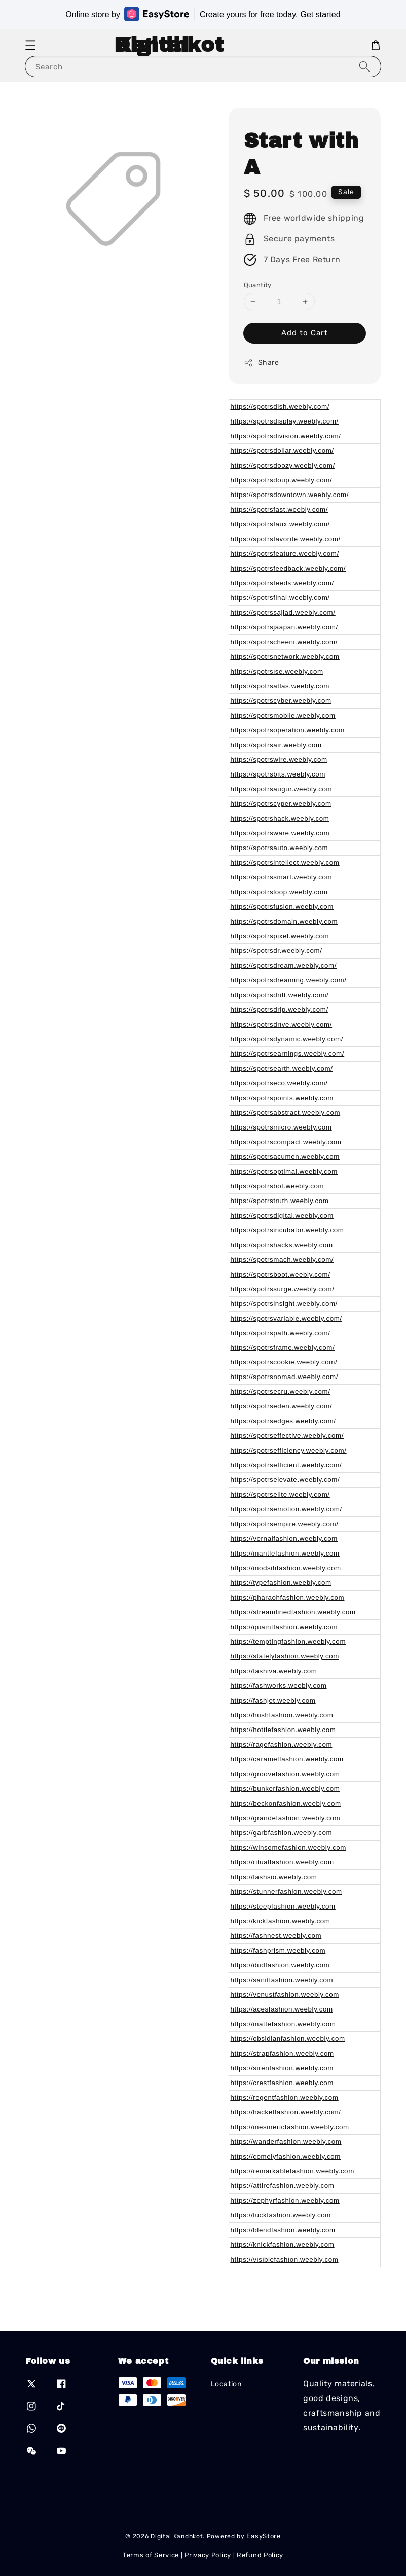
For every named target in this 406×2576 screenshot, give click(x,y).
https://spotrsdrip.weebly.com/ (279, 1009)
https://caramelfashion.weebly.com (287, 1759)
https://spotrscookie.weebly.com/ (284, 1362)
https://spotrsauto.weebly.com (279, 848)
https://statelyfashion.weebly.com (285, 1656)
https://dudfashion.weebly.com (280, 1965)
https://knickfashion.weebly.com (283, 2244)
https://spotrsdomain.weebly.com (284, 921)
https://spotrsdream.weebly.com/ (284, 965)
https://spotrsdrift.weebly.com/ (280, 995)
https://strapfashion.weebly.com (282, 2053)
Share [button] (261, 362)
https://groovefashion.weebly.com (285, 1774)
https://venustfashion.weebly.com (285, 1994)
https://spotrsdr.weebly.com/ (276, 951)
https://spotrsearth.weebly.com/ (282, 1068)
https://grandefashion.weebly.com (286, 1818)
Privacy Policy (207, 2555)
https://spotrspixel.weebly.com (280, 936)
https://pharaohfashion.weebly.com (288, 1597)
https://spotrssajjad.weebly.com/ (283, 612)
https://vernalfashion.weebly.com (284, 1538)
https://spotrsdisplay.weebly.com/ (285, 421)
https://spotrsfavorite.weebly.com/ (286, 539)
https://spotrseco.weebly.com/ (279, 1083)
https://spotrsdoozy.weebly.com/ (283, 465)
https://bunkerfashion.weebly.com (285, 1788)
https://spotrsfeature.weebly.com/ (285, 553)
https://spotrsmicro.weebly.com (281, 1127)
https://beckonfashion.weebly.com (286, 1803)
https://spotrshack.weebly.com (280, 818)
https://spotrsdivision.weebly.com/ (286, 436)
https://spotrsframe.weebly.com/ (283, 1347)
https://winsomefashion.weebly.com (288, 1847)
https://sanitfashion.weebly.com (282, 1980)
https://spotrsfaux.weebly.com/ (280, 524)
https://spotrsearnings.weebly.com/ (288, 1053)
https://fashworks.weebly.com (279, 1685)
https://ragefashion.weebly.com (282, 1744)
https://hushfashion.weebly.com (282, 1715)
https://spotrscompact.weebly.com (286, 1142)
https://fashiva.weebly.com (274, 1671)
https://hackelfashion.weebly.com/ (286, 2112)
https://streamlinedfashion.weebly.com (293, 1612)
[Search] (364, 66)
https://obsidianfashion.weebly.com (288, 2038)
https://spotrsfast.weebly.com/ (279, 509)
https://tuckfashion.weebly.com (281, 2215)
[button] (30, 45)
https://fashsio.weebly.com (274, 1877)
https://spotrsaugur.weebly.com (282, 789)
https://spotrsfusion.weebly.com (282, 906)
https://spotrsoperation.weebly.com (288, 730)
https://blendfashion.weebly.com (283, 2230)
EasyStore (263, 2536)
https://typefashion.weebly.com (281, 1582)
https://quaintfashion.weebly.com (284, 1627)
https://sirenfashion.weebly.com (282, 2068)
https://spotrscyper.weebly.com (281, 803)
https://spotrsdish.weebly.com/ (280, 406)
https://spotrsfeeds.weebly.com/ (282, 583)
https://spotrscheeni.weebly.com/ (284, 642)
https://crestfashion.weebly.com (282, 2083)
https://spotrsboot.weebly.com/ (280, 1274)
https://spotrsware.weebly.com (280, 833)
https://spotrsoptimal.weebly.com (284, 1171)
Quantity (258, 285)
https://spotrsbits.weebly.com (278, 774)
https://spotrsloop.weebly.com (279, 892)
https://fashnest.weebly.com (276, 1935)
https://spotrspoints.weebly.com (282, 1098)
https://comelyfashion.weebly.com (286, 2156)
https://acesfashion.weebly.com (282, 2009)
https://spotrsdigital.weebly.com (282, 1215)
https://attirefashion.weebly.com (283, 2186)
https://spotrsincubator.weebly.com (287, 1230)
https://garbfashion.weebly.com (282, 1833)
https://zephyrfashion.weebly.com (285, 2200)
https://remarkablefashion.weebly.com (292, 2171)
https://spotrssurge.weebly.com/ (283, 1289)
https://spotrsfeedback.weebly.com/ (288, 568)
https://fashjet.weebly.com (273, 1700)
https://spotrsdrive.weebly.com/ (282, 1024)
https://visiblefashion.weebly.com (285, 2259)
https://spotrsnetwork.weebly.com (285, 656)
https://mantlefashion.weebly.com (285, 1553)
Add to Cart (304, 332)
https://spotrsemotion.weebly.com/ (286, 1509)
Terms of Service (151, 2555)
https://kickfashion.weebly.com (280, 1921)
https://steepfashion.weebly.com (283, 1906)
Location (226, 2384)
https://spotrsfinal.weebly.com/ (280, 598)
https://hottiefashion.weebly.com (283, 1730)
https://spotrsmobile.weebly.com (283, 715)
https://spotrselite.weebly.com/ (280, 1494)
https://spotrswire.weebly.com (279, 759)
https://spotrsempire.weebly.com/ (285, 1524)
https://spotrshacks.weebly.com (282, 1245)
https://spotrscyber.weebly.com (281, 700)
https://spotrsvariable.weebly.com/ (286, 1318)
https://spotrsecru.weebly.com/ (280, 1391)
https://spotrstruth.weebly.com (280, 1201)
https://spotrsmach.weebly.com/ (282, 1259)
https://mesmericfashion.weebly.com (290, 2127)
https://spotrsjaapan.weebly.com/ (284, 627)
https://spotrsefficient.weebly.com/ (286, 1465)
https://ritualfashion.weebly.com (282, 1862)
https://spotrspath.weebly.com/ (280, 1333)
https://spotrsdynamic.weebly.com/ (287, 1039)
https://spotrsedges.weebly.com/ (283, 1421)
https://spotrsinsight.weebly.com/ (284, 1304)
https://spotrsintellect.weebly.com (285, 862)
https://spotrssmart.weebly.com (282, 877)
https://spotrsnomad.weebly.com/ (284, 1377)
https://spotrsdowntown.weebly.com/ (290, 495)
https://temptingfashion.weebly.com (288, 1641)
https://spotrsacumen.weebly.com (285, 1156)
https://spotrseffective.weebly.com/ (287, 1435)
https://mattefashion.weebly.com (283, 2024)
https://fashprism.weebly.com (278, 1950)
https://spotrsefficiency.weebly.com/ (289, 1450)
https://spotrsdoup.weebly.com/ (282, 480)
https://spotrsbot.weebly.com (277, 1186)
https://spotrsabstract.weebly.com (286, 1112)
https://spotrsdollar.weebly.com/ (282, 450)
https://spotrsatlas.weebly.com (280, 686)
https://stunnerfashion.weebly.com (286, 1891)
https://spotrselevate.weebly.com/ (285, 1480)
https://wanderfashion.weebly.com (286, 2141)
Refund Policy (260, 2555)
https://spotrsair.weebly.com (276, 745)
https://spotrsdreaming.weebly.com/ (289, 980)
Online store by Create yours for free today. (202, 14)
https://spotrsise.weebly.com (277, 671)
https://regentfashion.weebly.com (285, 2097)
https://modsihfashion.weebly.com (286, 1568)
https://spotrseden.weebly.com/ (282, 1406)
